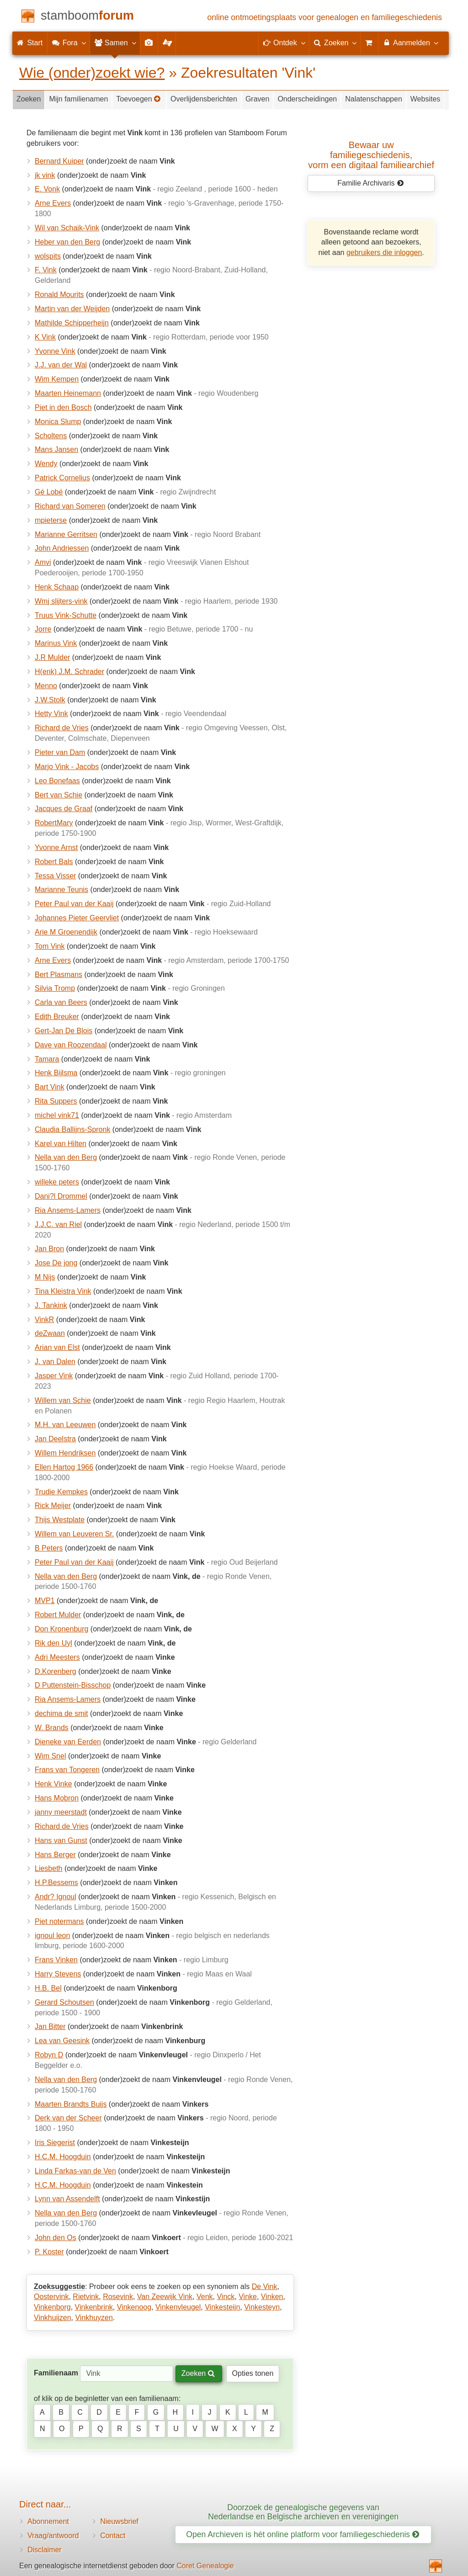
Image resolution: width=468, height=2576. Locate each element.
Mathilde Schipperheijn (72, 323)
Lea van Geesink (62, 2041)
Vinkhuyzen (93, 2317)
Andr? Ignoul (55, 1897)
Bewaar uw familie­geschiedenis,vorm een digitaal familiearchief (371, 155)
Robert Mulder (58, 1615)
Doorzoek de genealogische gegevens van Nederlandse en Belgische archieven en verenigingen (303, 2512)
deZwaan (50, 1333)
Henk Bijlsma (56, 1073)
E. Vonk (47, 189)
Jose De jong (56, 1263)
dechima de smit (61, 1713)
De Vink (264, 2286)
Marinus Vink (56, 643)
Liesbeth (49, 1868)
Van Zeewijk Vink (164, 2296)
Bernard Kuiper (59, 161)
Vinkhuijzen (52, 2317)
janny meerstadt (61, 1812)
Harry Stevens (58, 1974)
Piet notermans (59, 1921)
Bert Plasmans (58, 974)
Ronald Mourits (59, 294)
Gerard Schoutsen (64, 2002)
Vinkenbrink (94, 2307)
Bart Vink (49, 1087)
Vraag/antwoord (53, 2535)
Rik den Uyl (53, 1643)
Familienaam (56, 2373)
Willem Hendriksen (65, 1453)
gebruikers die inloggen (384, 252)
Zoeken (28, 99)
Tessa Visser (55, 876)
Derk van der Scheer (68, 2118)
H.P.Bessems (56, 1882)
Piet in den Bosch (63, 407)
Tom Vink (50, 946)
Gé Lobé (49, 492)
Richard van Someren (70, 506)
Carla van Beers (61, 1002)
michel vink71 (57, 1115)
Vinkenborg (52, 2307)
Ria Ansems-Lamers (68, 1210)
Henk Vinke (53, 1784)
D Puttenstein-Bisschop (73, 1685)
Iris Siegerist (55, 2142)
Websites (425, 99)
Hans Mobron (57, 1798)
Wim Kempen (57, 379)
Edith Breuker (57, 1016)
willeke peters (57, 1182)
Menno (46, 686)
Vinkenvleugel (178, 2307)
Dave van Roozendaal (70, 1045)
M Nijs (45, 1277)
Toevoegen (138, 99)
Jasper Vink (54, 1376)
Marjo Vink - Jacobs (67, 766)
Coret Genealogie (205, 2566)
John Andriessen (62, 548)
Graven (257, 99)
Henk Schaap (57, 587)
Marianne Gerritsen (66, 534)
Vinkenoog (134, 2307)
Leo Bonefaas (57, 781)
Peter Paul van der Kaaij (74, 904)
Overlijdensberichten (203, 99)
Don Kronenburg (61, 1629)
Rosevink (118, 2296)
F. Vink (46, 270)
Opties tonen (253, 2373)
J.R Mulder (52, 657)
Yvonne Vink (55, 351)
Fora (68, 42)
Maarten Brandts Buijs (70, 2104)
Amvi (43, 562)
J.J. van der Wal (61, 365)
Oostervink (51, 2296)
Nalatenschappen (373, 99)
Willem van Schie (63, 1400)
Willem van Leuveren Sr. (74, 1534)
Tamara (47, 1059)
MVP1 (45, 1600)
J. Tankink (51, 1305)
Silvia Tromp (55, 988)
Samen (115, 42)
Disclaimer (44, 2550)
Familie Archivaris (370, 183)
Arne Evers (53, 203)
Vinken (272, 2296)
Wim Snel (50, 1756)
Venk (205, 2296)
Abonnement (48, 2521)
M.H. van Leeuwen (65, 1425)
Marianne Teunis (61, 889)
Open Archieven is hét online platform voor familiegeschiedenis (302, 2534)
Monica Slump (58, 421)
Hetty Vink (51, 713)
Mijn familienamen (78, 99)
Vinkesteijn (222, 2307)
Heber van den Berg (67, 242)
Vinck (225, 2296)
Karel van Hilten (60, 1143)
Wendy (46, 463)
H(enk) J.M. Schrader (69, 671)
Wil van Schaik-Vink (67, 228)
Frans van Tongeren (67, 1770)
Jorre (43, 629)
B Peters (49, 1548)
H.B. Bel (48, 1988)
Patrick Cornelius (62, 478)
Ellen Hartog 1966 (64, 1467)
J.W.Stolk (50, 700)
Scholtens (51, 436)
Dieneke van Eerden (68, 1742)
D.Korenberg (55, 1671)
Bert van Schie (58, 795)
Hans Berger (55, 1855)
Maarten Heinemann (68, 393)
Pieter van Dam (60, 752)
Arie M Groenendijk (66, 932)
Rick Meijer (53, 1505)
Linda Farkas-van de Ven (75, 2171)
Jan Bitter (50, 2026)
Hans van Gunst (61, 1840)
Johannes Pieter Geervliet (77, 918)
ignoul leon (52, 1935)
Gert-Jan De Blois (63, 1031)
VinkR (44, 1319)
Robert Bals (54, 862)
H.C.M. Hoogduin (63, 2157)
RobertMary (54, 823)
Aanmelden (410, 42)
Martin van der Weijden (72, 309)
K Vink (45, 337)
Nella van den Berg (66, 1157)
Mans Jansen (56, 449)
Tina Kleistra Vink (63, 1291)
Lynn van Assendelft (67, 2199)
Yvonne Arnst (56, 847)
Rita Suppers (56, 1101)
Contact (112, 2535)
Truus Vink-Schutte (65, 615)
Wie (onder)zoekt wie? (92, 72)
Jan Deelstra (55, 1439)
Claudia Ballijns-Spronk (72, 1129)
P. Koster (49, 2252)
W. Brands (52, 1727)
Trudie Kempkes (61, 1492)
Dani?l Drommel (61, 1196)
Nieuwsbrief (119, 2521)
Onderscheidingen (307, 99)
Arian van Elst (57, 1347)
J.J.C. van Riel (58, 1224)
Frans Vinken (56, 1960)
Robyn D (49, 2055)
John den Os (55, 2237)
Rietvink (86, 2296)
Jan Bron (49, 1249)
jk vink (45, 175)
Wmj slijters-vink (61, 601)
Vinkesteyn (262, 2307)
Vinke (248, 2296)
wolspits (48, 256)
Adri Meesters (57, 1657)
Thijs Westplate (60, 1520)
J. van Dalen (55, 1361)
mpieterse (51, 520)
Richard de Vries (62, 728)
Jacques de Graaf (63, 809)
